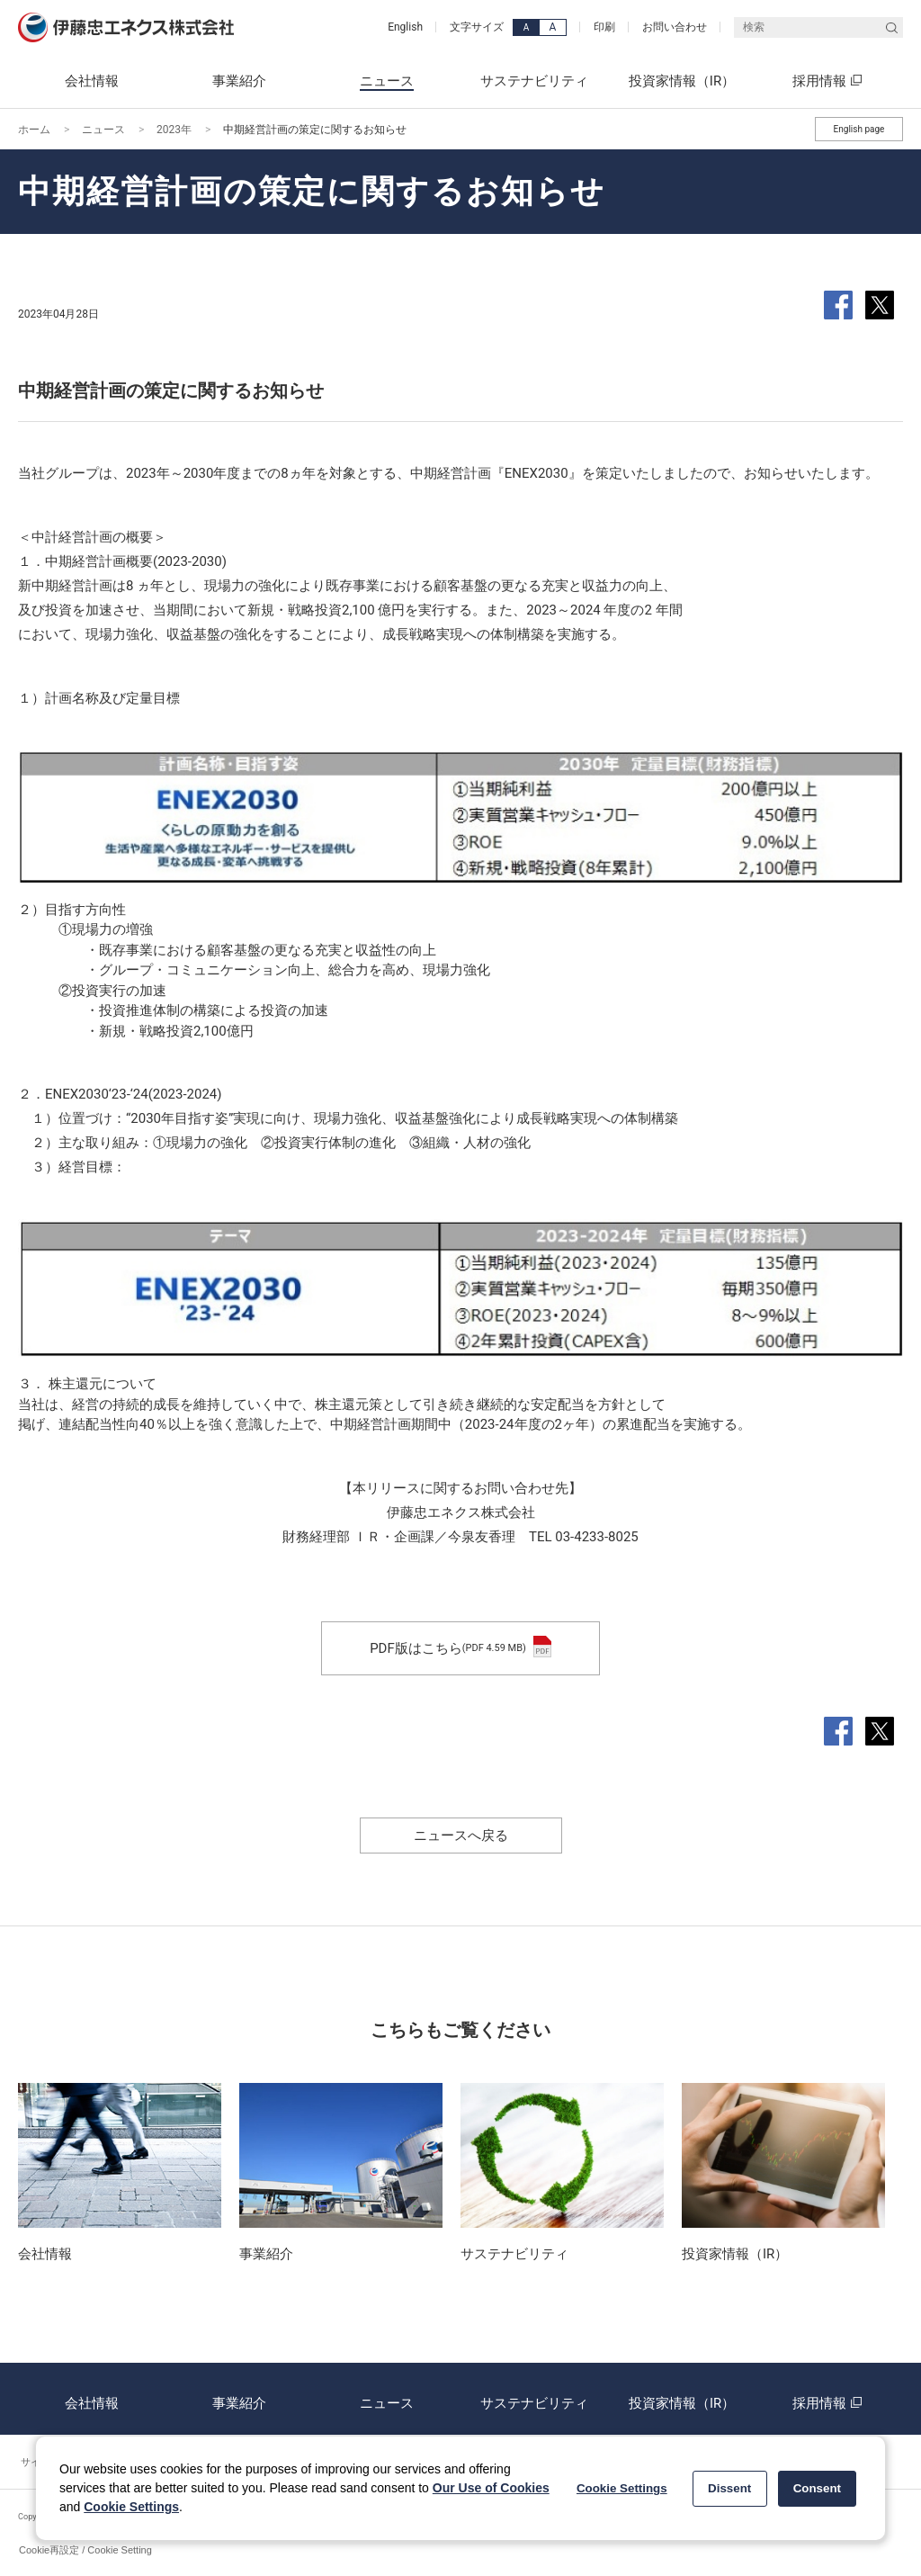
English (405, 27)
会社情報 (92, 2399)
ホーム (34, 129)
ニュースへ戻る (461, 1835)
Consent (817, 2488)
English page (859, 129)
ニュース (103, 129)
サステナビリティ (534, 2399)
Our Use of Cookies (491, 2488)
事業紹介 (239, 2399)
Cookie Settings (131, 2507)
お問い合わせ (674, 27)
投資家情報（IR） (682, 2399)
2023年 (174, 129)
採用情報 (829, 2399)
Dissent (729, 2488)
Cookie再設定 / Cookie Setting (85, 2550)
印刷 (604, 27)
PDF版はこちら (460, 1648)
